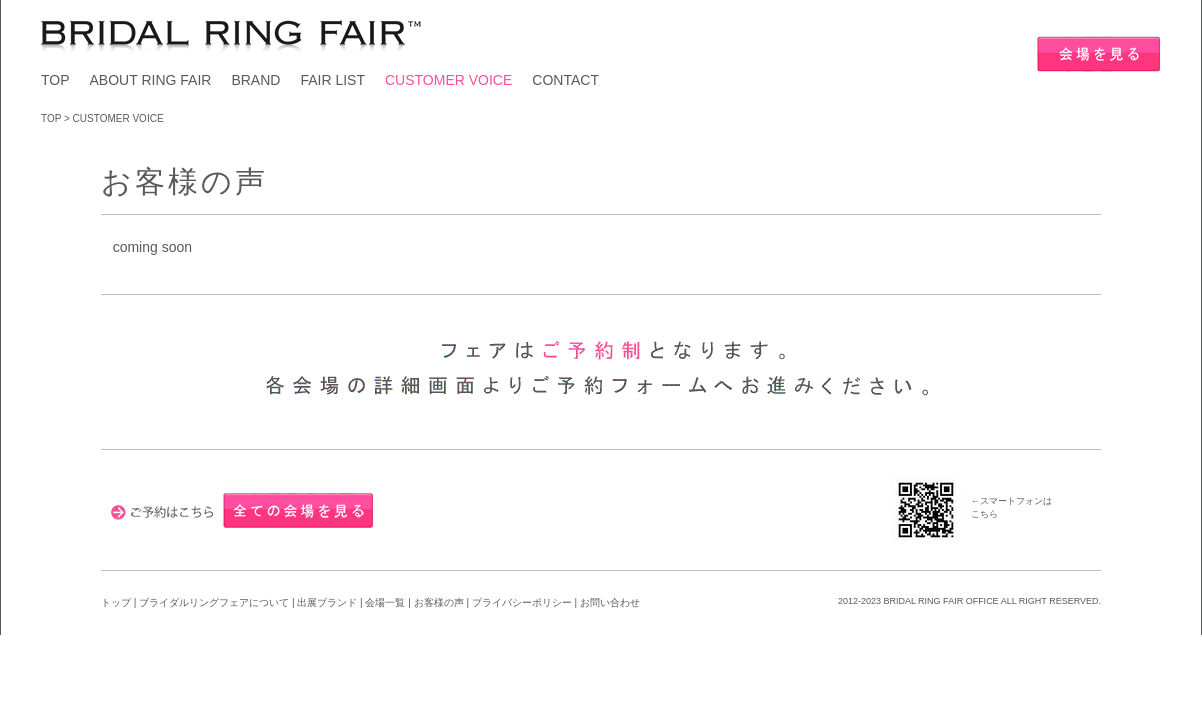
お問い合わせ (610, 602)
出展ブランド (327, 602)
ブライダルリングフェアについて (214, 602)
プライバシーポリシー (522, 602)
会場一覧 (385, 602)
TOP (55, 80)
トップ (116, 602)
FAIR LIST (332, 80)
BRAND (255, 80)
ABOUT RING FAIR (151, 80)
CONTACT (565, 80)
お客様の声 (440, 602)
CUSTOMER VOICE (448, 80)
